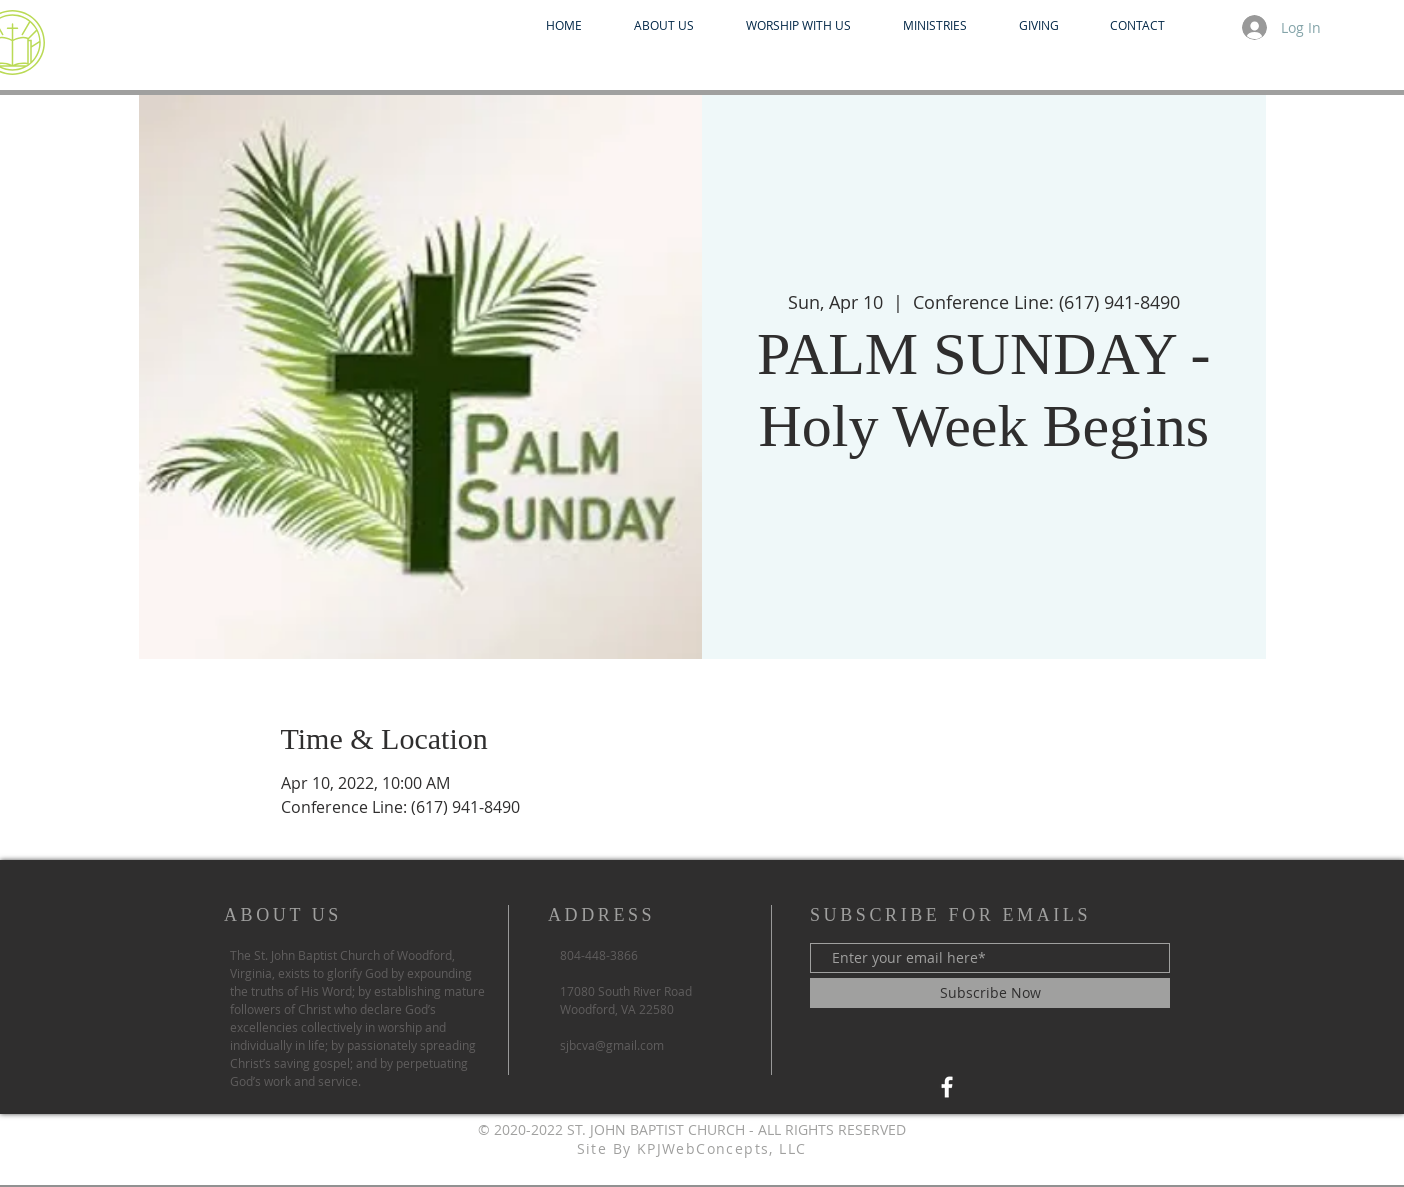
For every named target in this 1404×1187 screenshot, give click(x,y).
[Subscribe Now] (990, 993)
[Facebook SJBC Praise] (947, 1087)
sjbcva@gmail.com (612, 1045)
